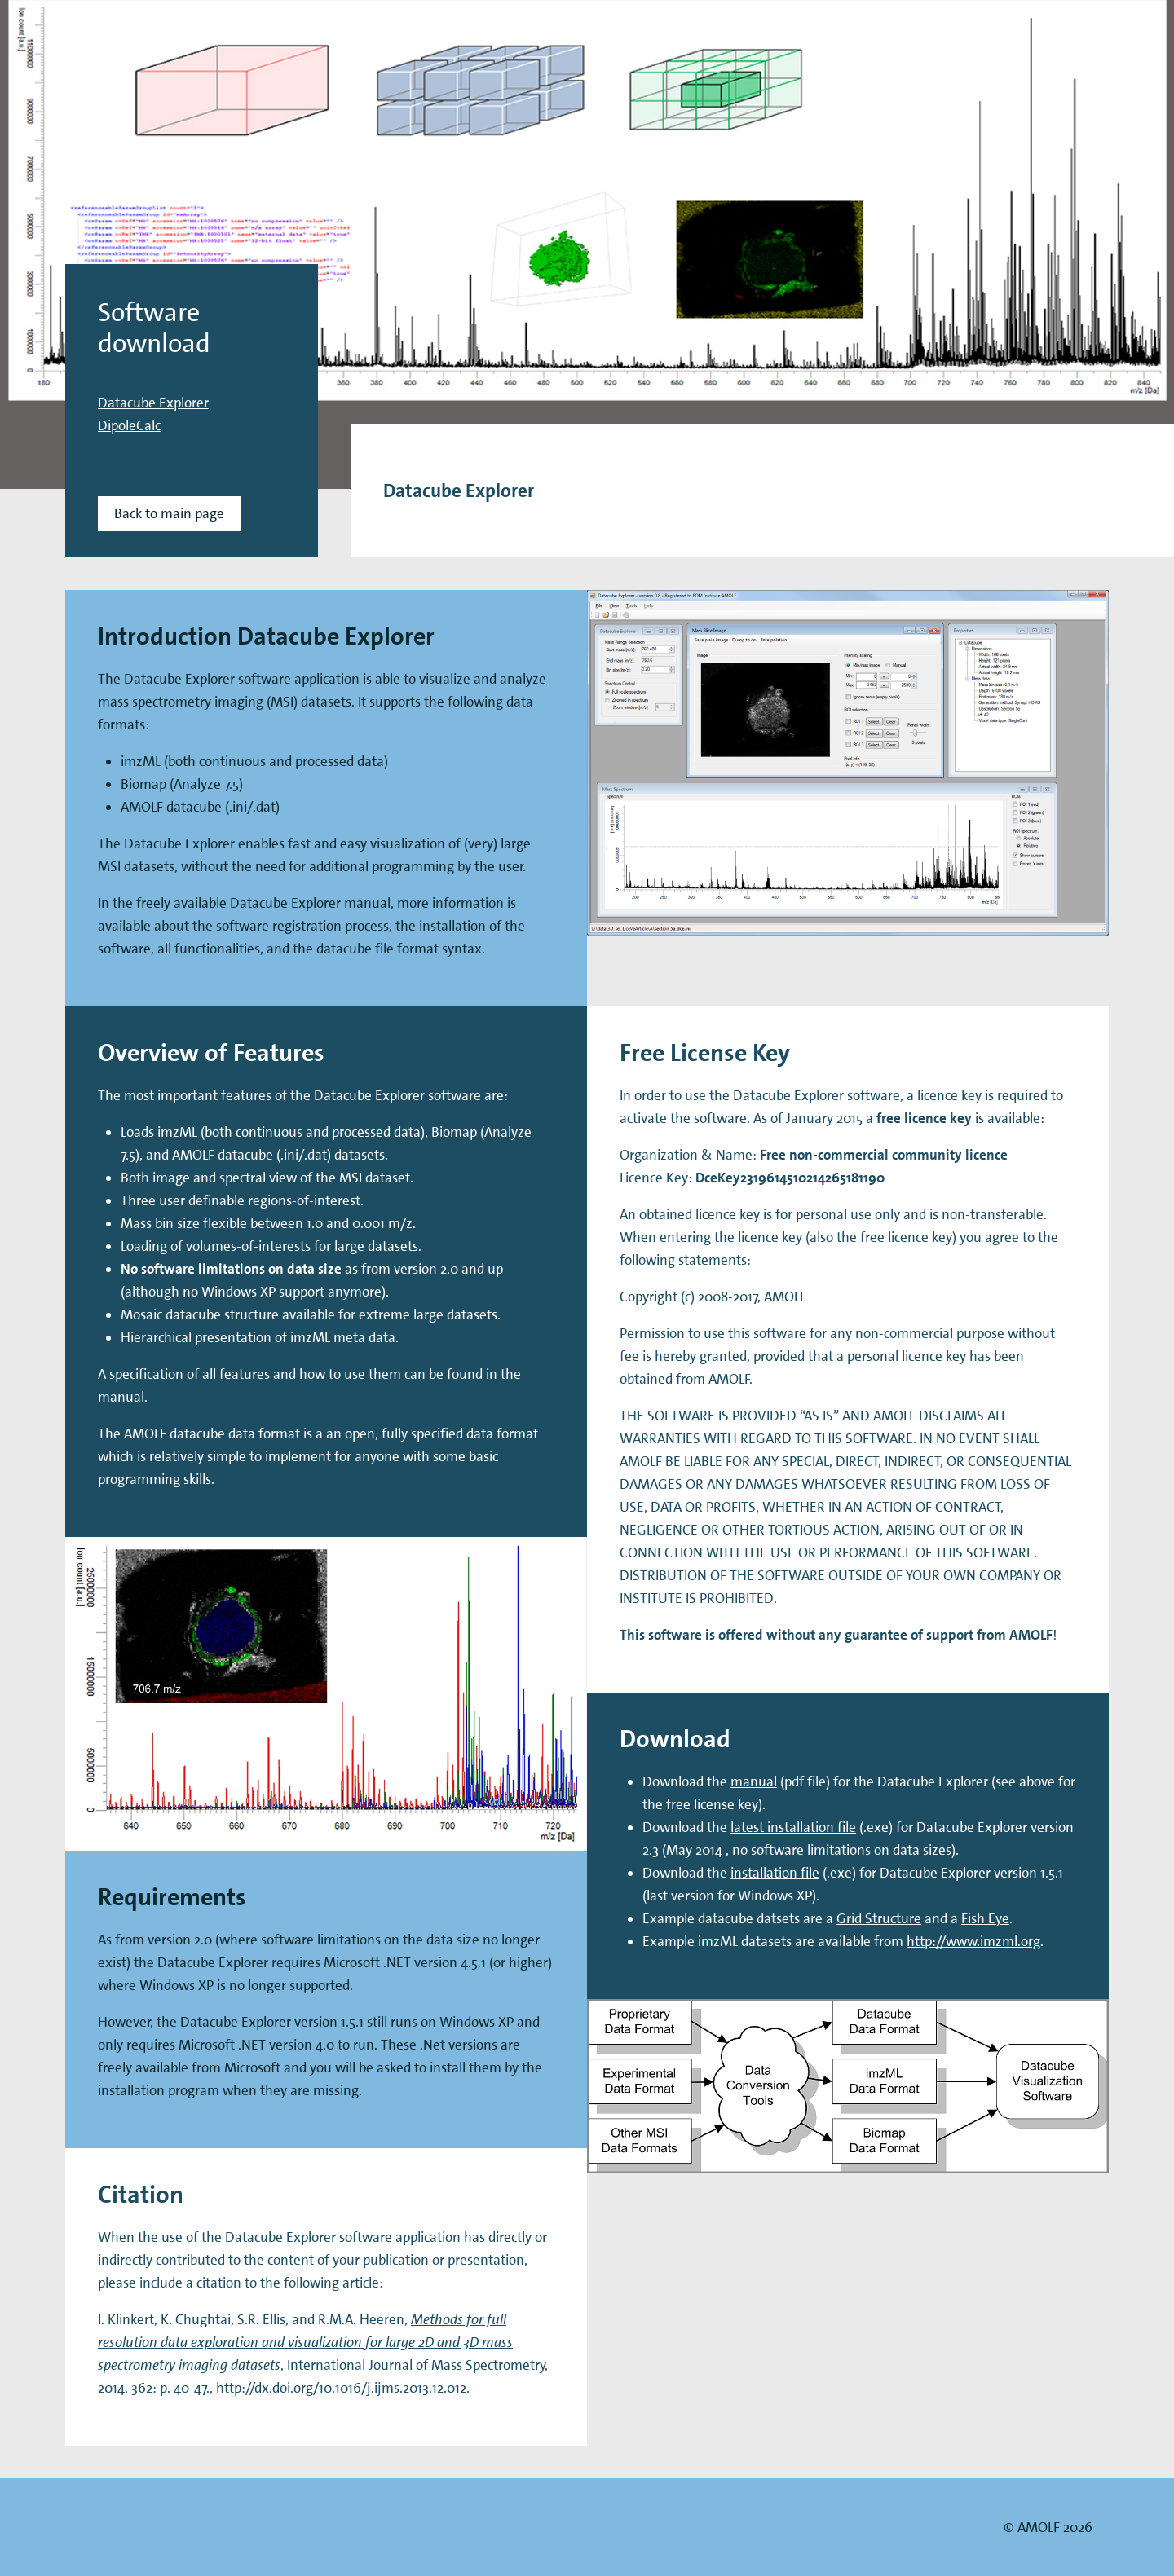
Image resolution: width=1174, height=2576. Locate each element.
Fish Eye (985, 1918)
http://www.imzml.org (973, 1941)
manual (753, 1781)
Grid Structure (878, 1918)
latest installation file (793, 1827)
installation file (774, 1873)
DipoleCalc (129, 425)
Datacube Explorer (153, 403)
